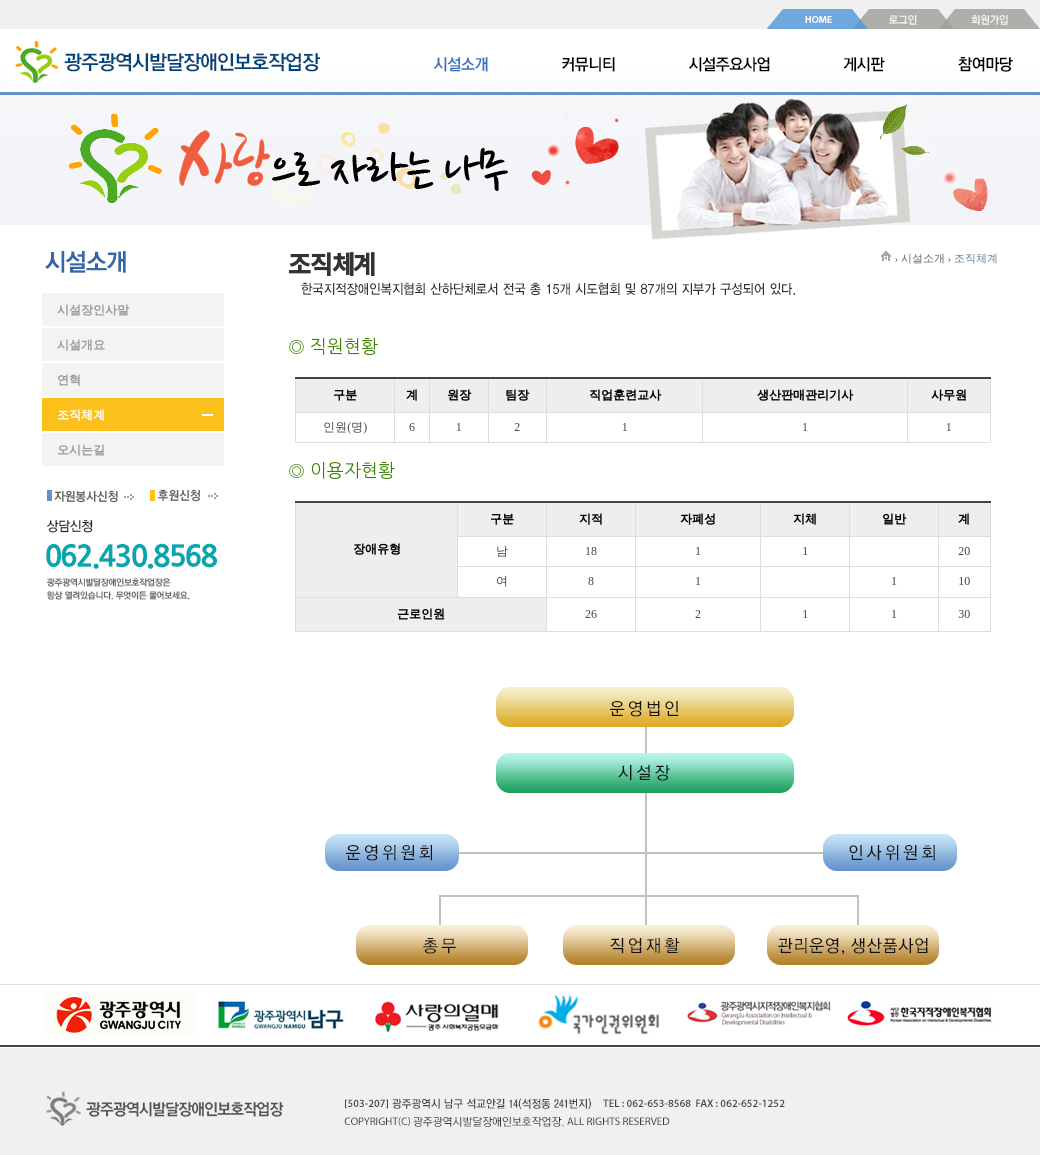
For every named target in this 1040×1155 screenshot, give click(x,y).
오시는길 (81, 450)
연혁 (69, 380)
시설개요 (81, 345)
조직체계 (81, 415)
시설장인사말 (93, 310)
